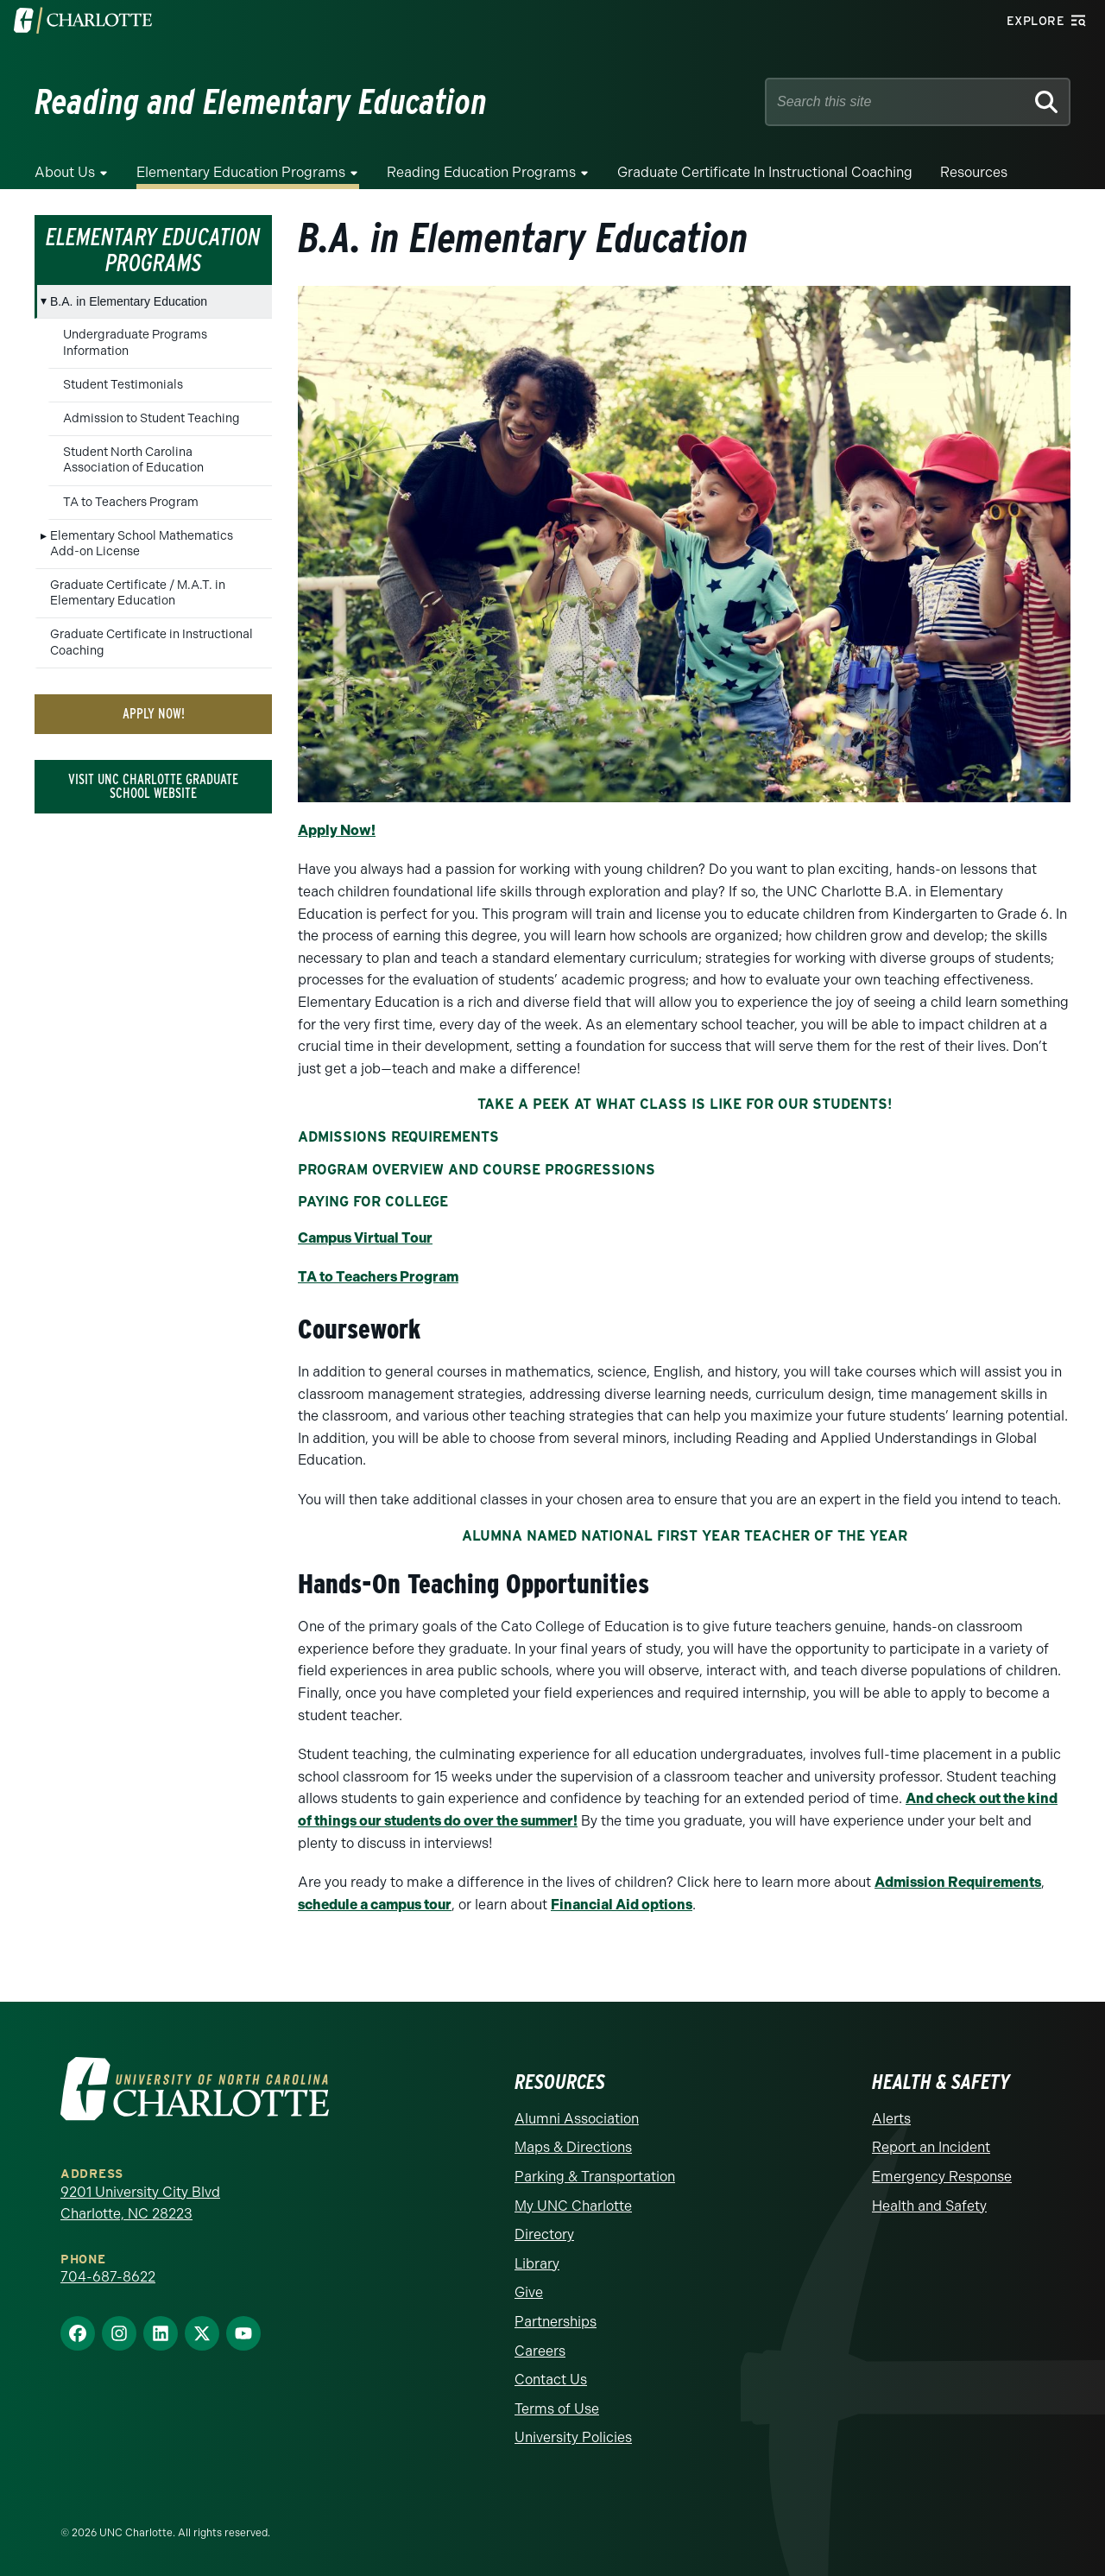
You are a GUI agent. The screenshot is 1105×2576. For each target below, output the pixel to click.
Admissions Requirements (398, 1137)
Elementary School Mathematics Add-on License (141, 543)
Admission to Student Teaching (151, 418)
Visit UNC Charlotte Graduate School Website (153, 786)
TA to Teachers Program (131, 502)
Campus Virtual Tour (365, 1238)
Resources (973, 172)
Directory (544, 2234)
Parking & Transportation (595, 2176)
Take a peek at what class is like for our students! (684, 1104)
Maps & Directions (573, 2147)
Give (529, 2292)
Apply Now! (154, 714)
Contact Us (551, 2379)
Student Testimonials (123, 384)
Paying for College (373, 1201)
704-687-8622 (107, 2277)
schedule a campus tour (374, 1904)
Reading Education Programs (481, 172)
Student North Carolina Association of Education (133, 460)
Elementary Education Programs (240, 172)
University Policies (573, 2437)
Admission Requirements (958, 1882)
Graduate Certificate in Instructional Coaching (764, 172)
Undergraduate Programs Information (135, 342)
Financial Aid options (621, 1904)
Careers (540, 2351)
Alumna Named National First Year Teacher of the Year (684, 1536)
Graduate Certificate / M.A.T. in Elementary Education (137, 593)
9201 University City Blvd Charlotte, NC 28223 (140, 2203)
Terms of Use (557, 2409)
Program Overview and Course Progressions (476, 1169)
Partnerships (556, 2321)
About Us (65, 172)
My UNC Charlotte (573, 2206)
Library (537, 2264)
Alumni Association (577, 2119)
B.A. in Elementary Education (128, 301)
